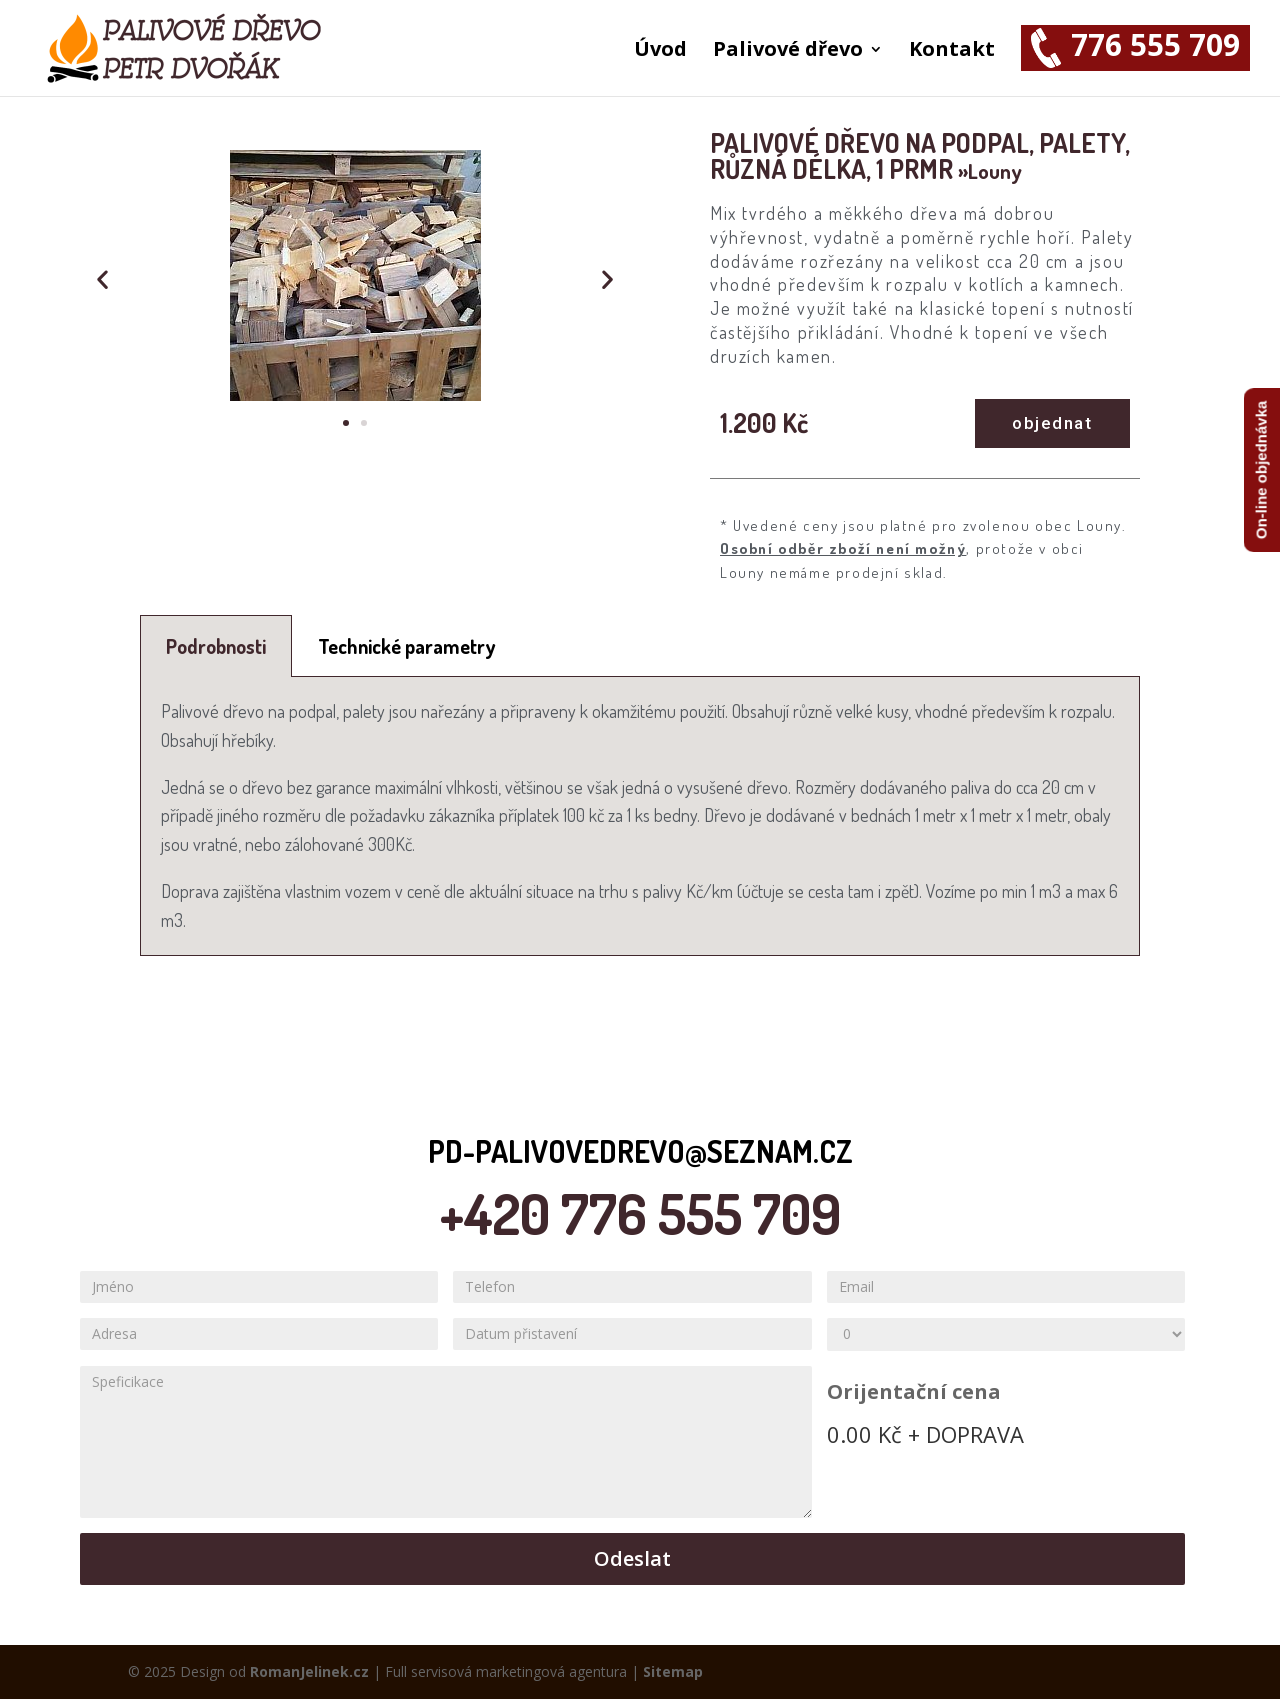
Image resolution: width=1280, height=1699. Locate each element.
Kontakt (952, 52)
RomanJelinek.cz (309, 1671)
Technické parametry (406, 646)
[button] (346, 423)
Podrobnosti (216, 646)
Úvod (660, 52)
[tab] (216, 646)
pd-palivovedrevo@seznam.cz (640, 1151)
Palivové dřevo (788, 52)
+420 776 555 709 (640, 1213)
